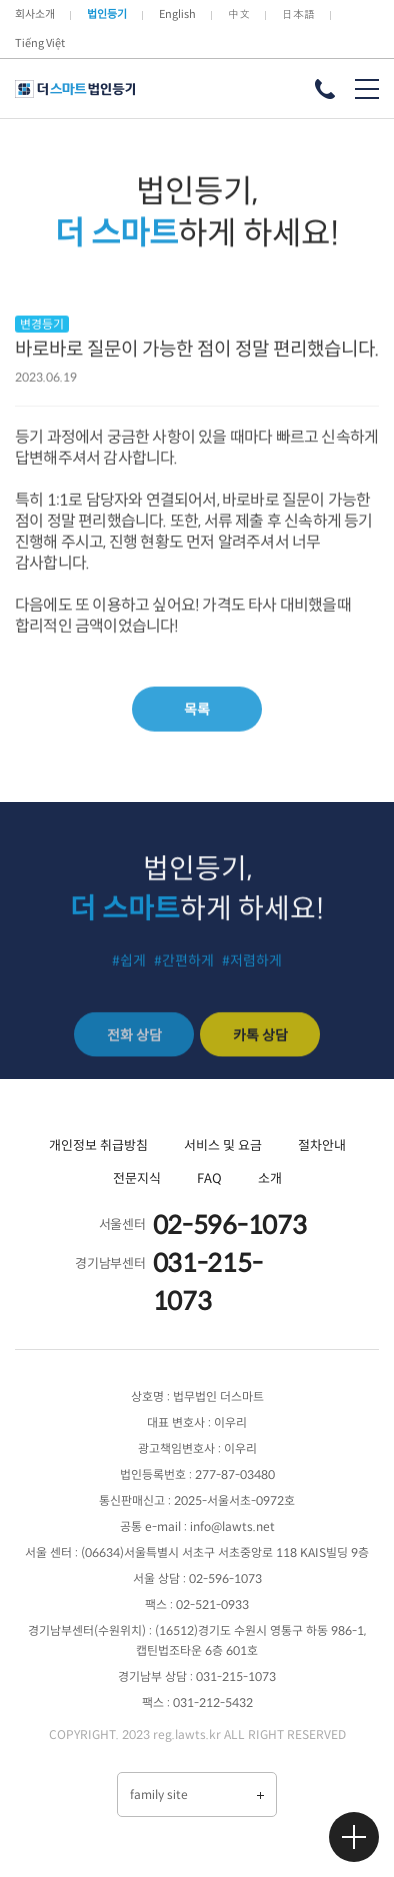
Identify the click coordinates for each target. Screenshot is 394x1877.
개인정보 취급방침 (98, 1145)
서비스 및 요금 (223, 1145)
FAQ (209, 1178)
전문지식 (137, 1178)
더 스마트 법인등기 (75, 89)
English (177, 14)
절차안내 (322, 1145)
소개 (270, 1178)
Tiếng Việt (40, 43)
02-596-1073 (230, 1225)
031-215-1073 (208, 1282)
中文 (239, 14)
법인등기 (107, 14)
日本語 (298, 14)
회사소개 (35, 14)
